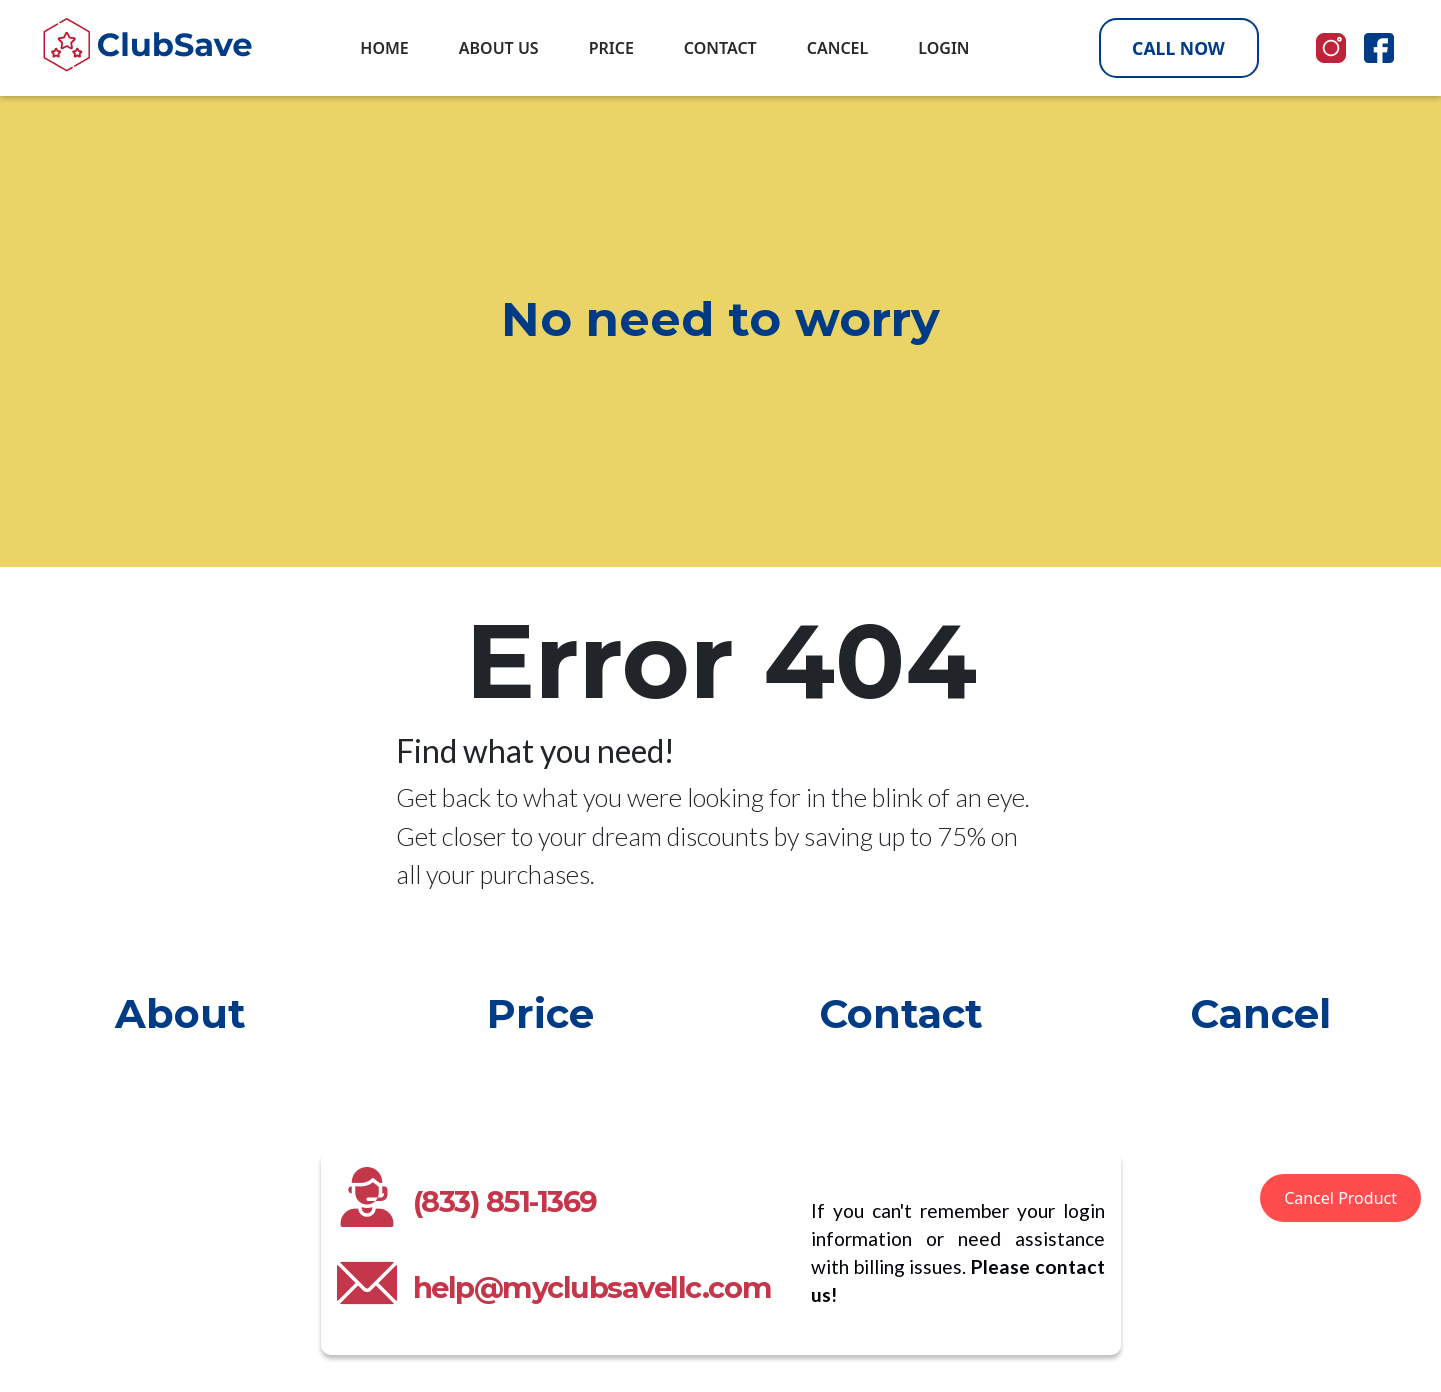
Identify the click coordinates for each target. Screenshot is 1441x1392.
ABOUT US (499, 48)
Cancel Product (1340, 1198)
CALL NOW (1178, 48)
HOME (384, 48)
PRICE (611, 48)
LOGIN (943, 48)
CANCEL (838, 48)
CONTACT (720, 48)
